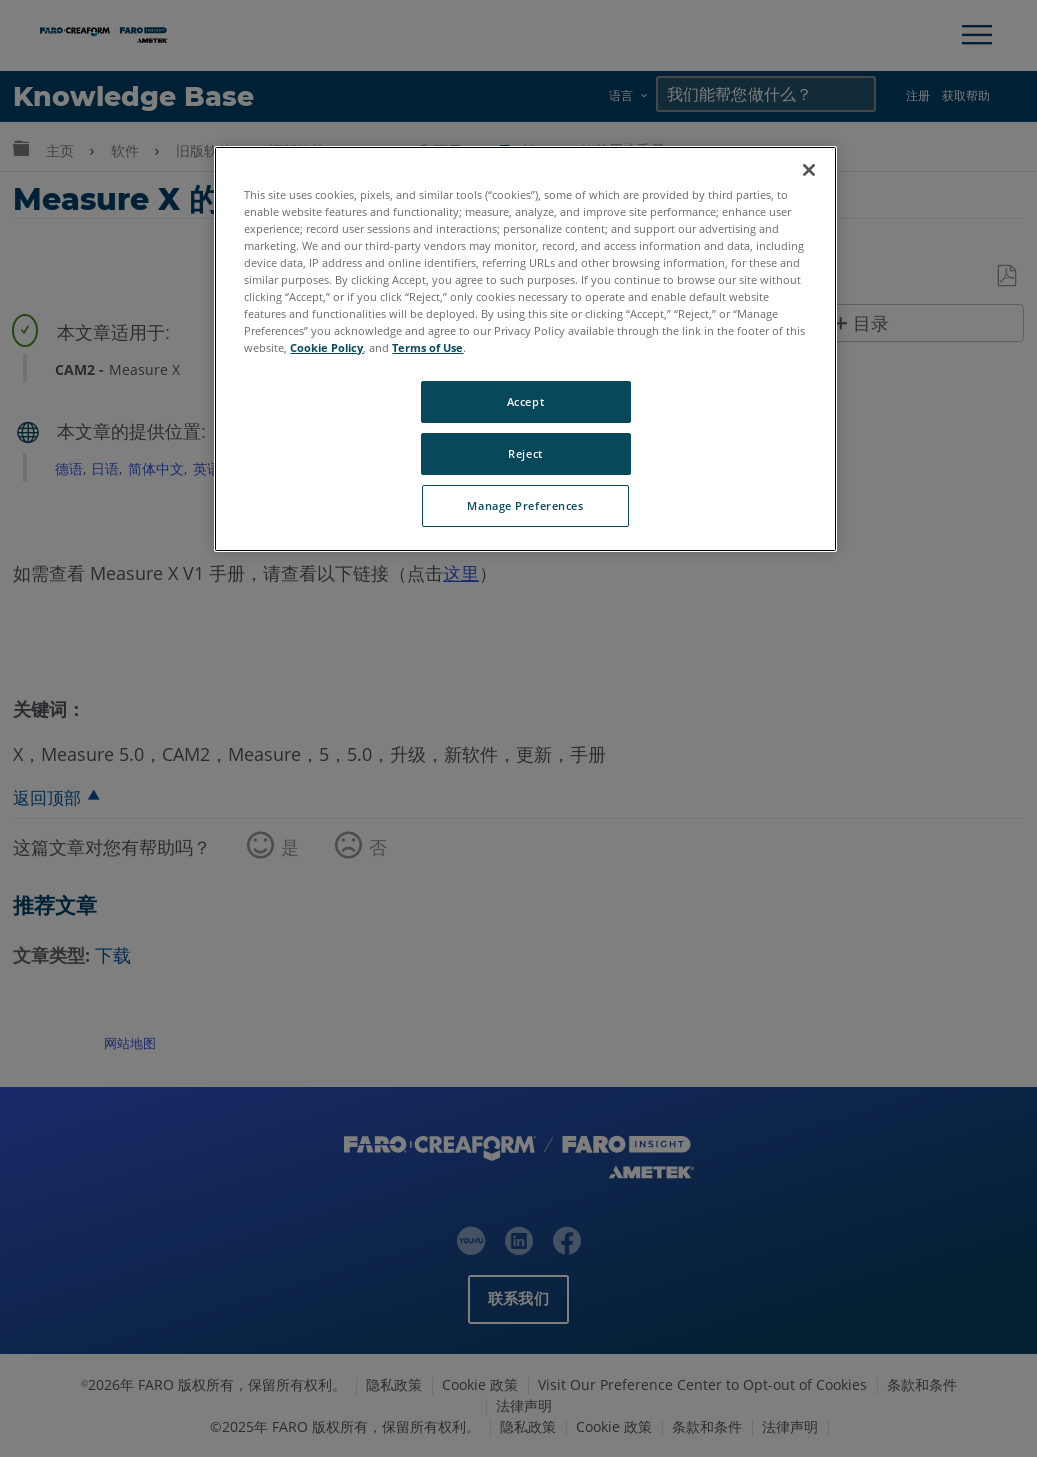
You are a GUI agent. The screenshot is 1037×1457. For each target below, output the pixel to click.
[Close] (809, 170)
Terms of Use (427, 347)
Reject (525, 453)
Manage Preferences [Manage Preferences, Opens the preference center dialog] (525, 505)
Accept (525, 401)
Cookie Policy (326, 347)
